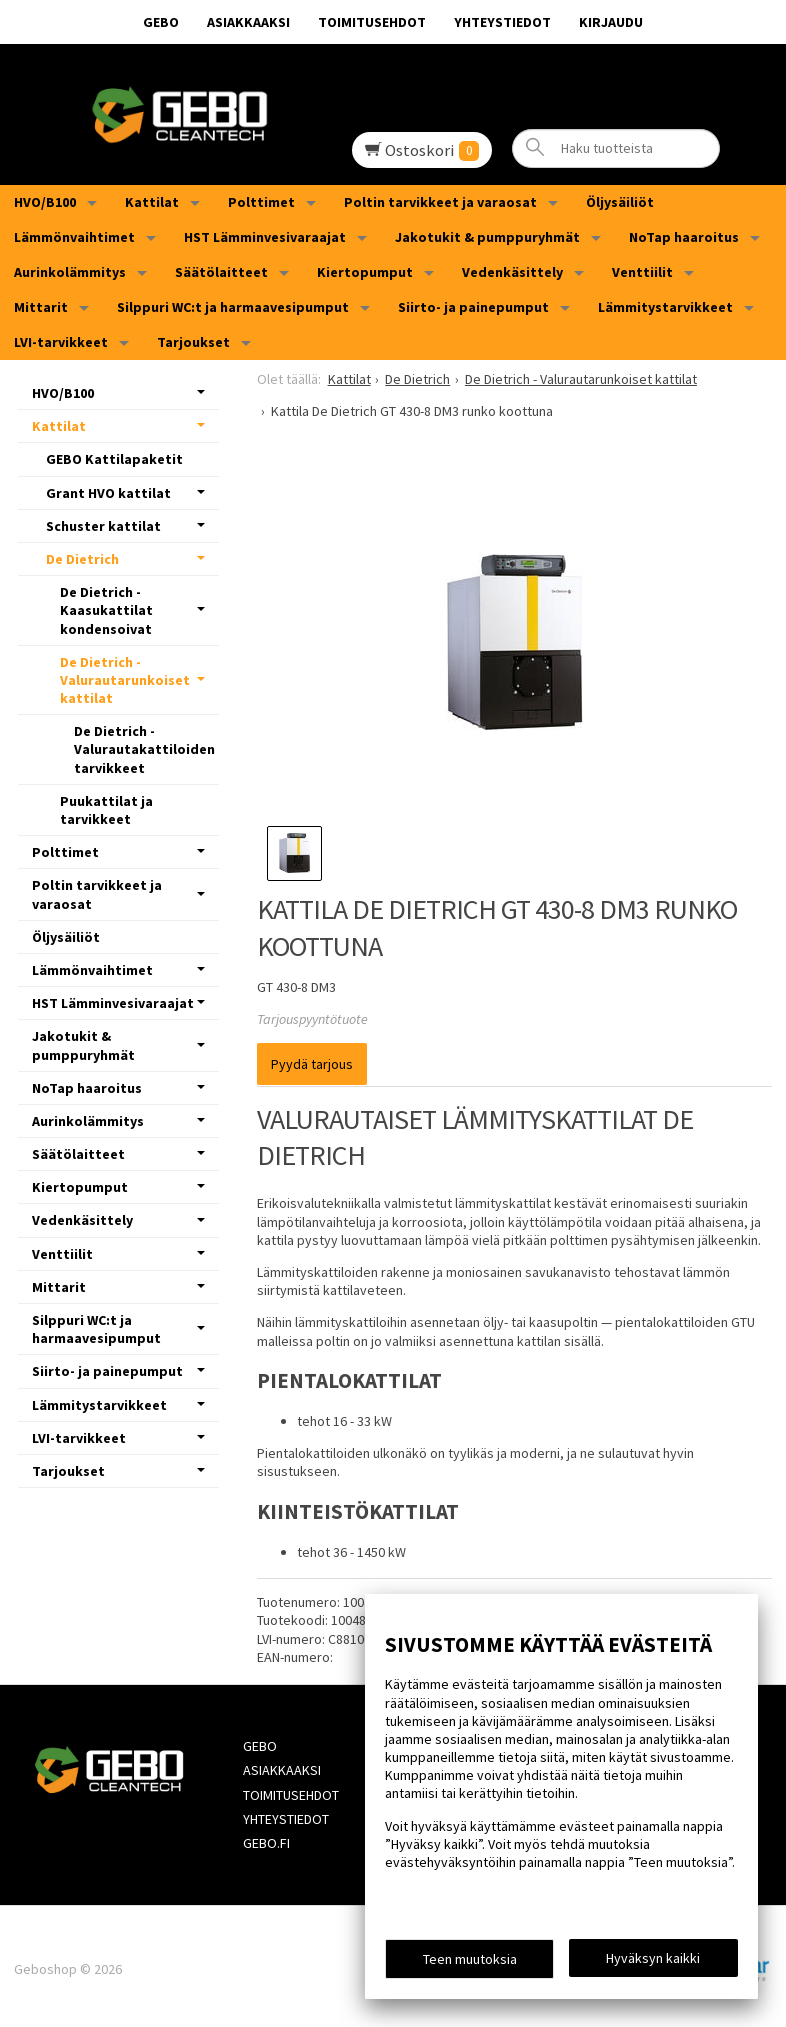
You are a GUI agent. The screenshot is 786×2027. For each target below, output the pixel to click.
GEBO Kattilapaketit (114, 459)
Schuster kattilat (103, 526)
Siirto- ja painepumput (473, 307)
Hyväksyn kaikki (653, 1958)
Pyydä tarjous (312, 1064)
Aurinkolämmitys (70, 272)
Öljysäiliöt (620, 202)
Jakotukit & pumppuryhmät (487, 237)
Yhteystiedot (502, 22)
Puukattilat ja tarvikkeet (106, 810)
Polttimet (261, 202)
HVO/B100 (45, 202)
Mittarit (41, 307)
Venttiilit (642, 272)
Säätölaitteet (221, 272)
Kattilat (152, 202)
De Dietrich (82, 559)
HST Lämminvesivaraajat (265, 237)
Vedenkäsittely (512, 272)
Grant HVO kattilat (108, 493)
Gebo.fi (264, 1839)
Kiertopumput (365, 272)
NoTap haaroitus (684, 237)
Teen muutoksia (470, 1959)
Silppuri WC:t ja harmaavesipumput (233, 307)
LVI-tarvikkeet (61, 342)
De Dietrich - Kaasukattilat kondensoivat (106, 610)
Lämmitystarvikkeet (665, 307)
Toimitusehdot (372, 22)
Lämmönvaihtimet (74, 237)
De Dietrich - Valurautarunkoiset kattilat (125, 680)
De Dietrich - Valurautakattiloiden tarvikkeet (144, 749)
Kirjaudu (611, 22)
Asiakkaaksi (248, 22)
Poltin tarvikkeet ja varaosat (440, 202)
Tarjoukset (193, 342)
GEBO (161, 22)
